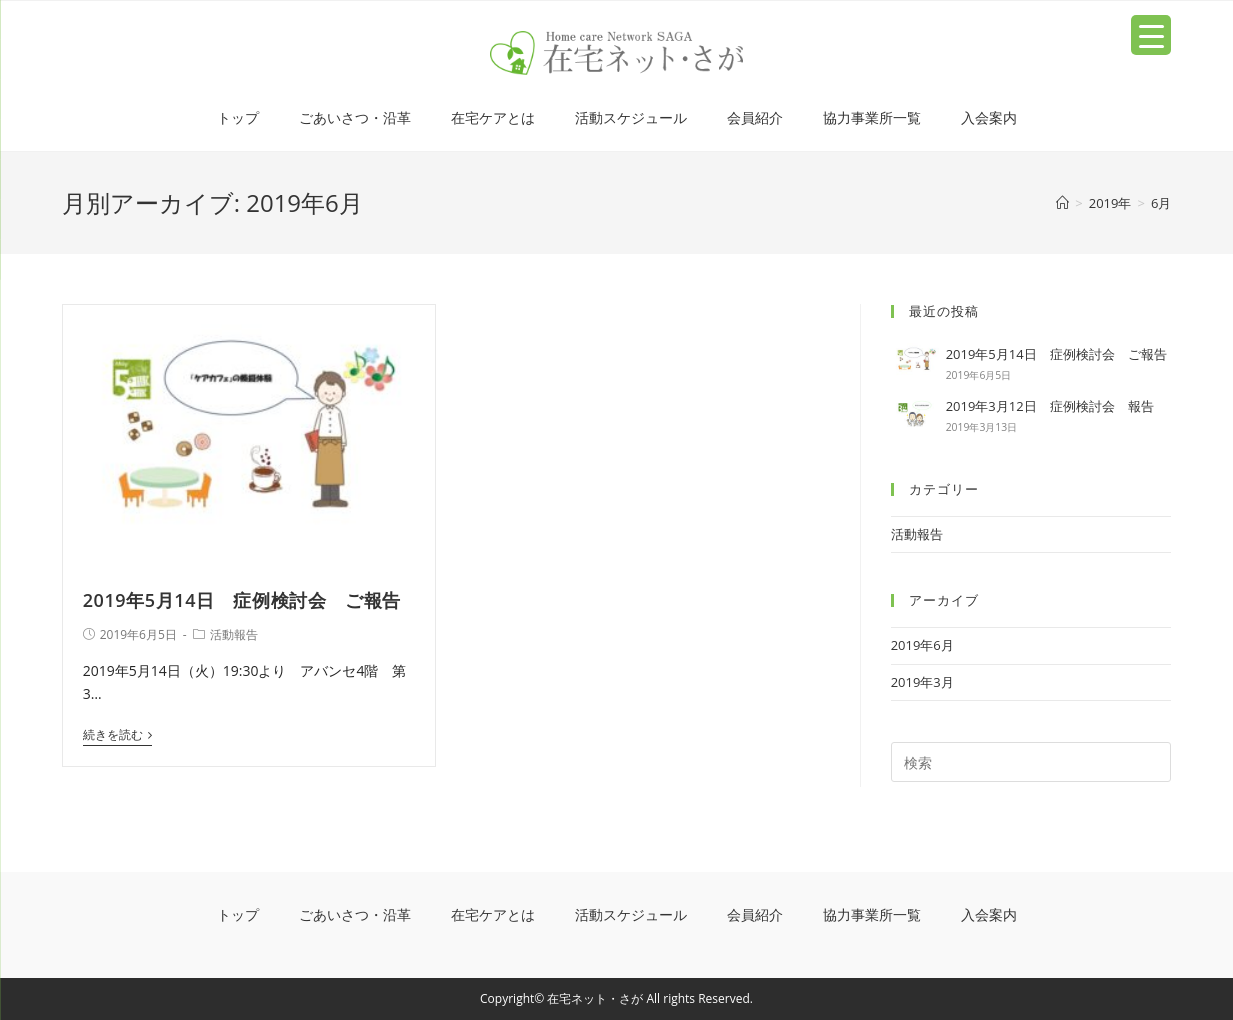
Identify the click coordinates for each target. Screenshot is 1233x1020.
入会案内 (989, 117)
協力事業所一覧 (872, 117)
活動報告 (234, 634)
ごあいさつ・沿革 (355, 117)
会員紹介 (755, 117)
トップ (238, 117)
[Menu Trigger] (1151, 35)
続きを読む (117, 735)
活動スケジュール (631, 117)
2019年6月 (922, 645)
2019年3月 (922, 682)
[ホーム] (1062, 203)
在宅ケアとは (493, 117)
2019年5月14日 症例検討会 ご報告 (242, 600)
